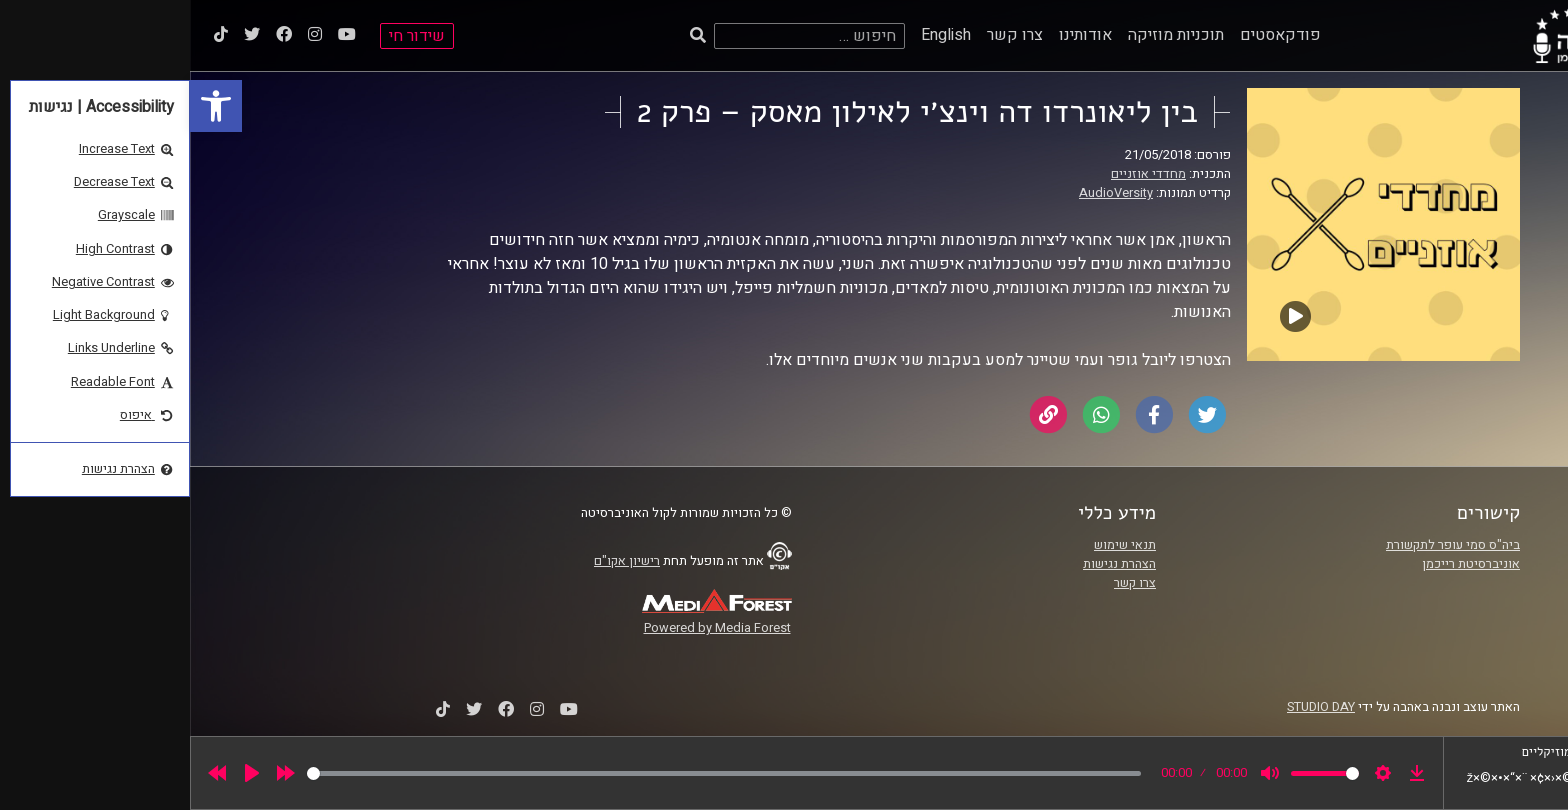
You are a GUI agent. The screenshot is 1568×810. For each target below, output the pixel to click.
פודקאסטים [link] (1090, 35)
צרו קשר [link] (825, 35)
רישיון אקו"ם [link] (437, 561)
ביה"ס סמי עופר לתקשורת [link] (1263, 545)
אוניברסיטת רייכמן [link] (1281, 564)
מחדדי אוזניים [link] (958, 174)
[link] (26, 106)
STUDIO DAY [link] (1131, 707)
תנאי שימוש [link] (935, 545)
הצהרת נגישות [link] (929, 564)
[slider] (534, 773)
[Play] (62, 773)
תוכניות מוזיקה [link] (986, 35)
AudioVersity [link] (926, 193)
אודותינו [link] (895, 35)
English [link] (756, 35)
